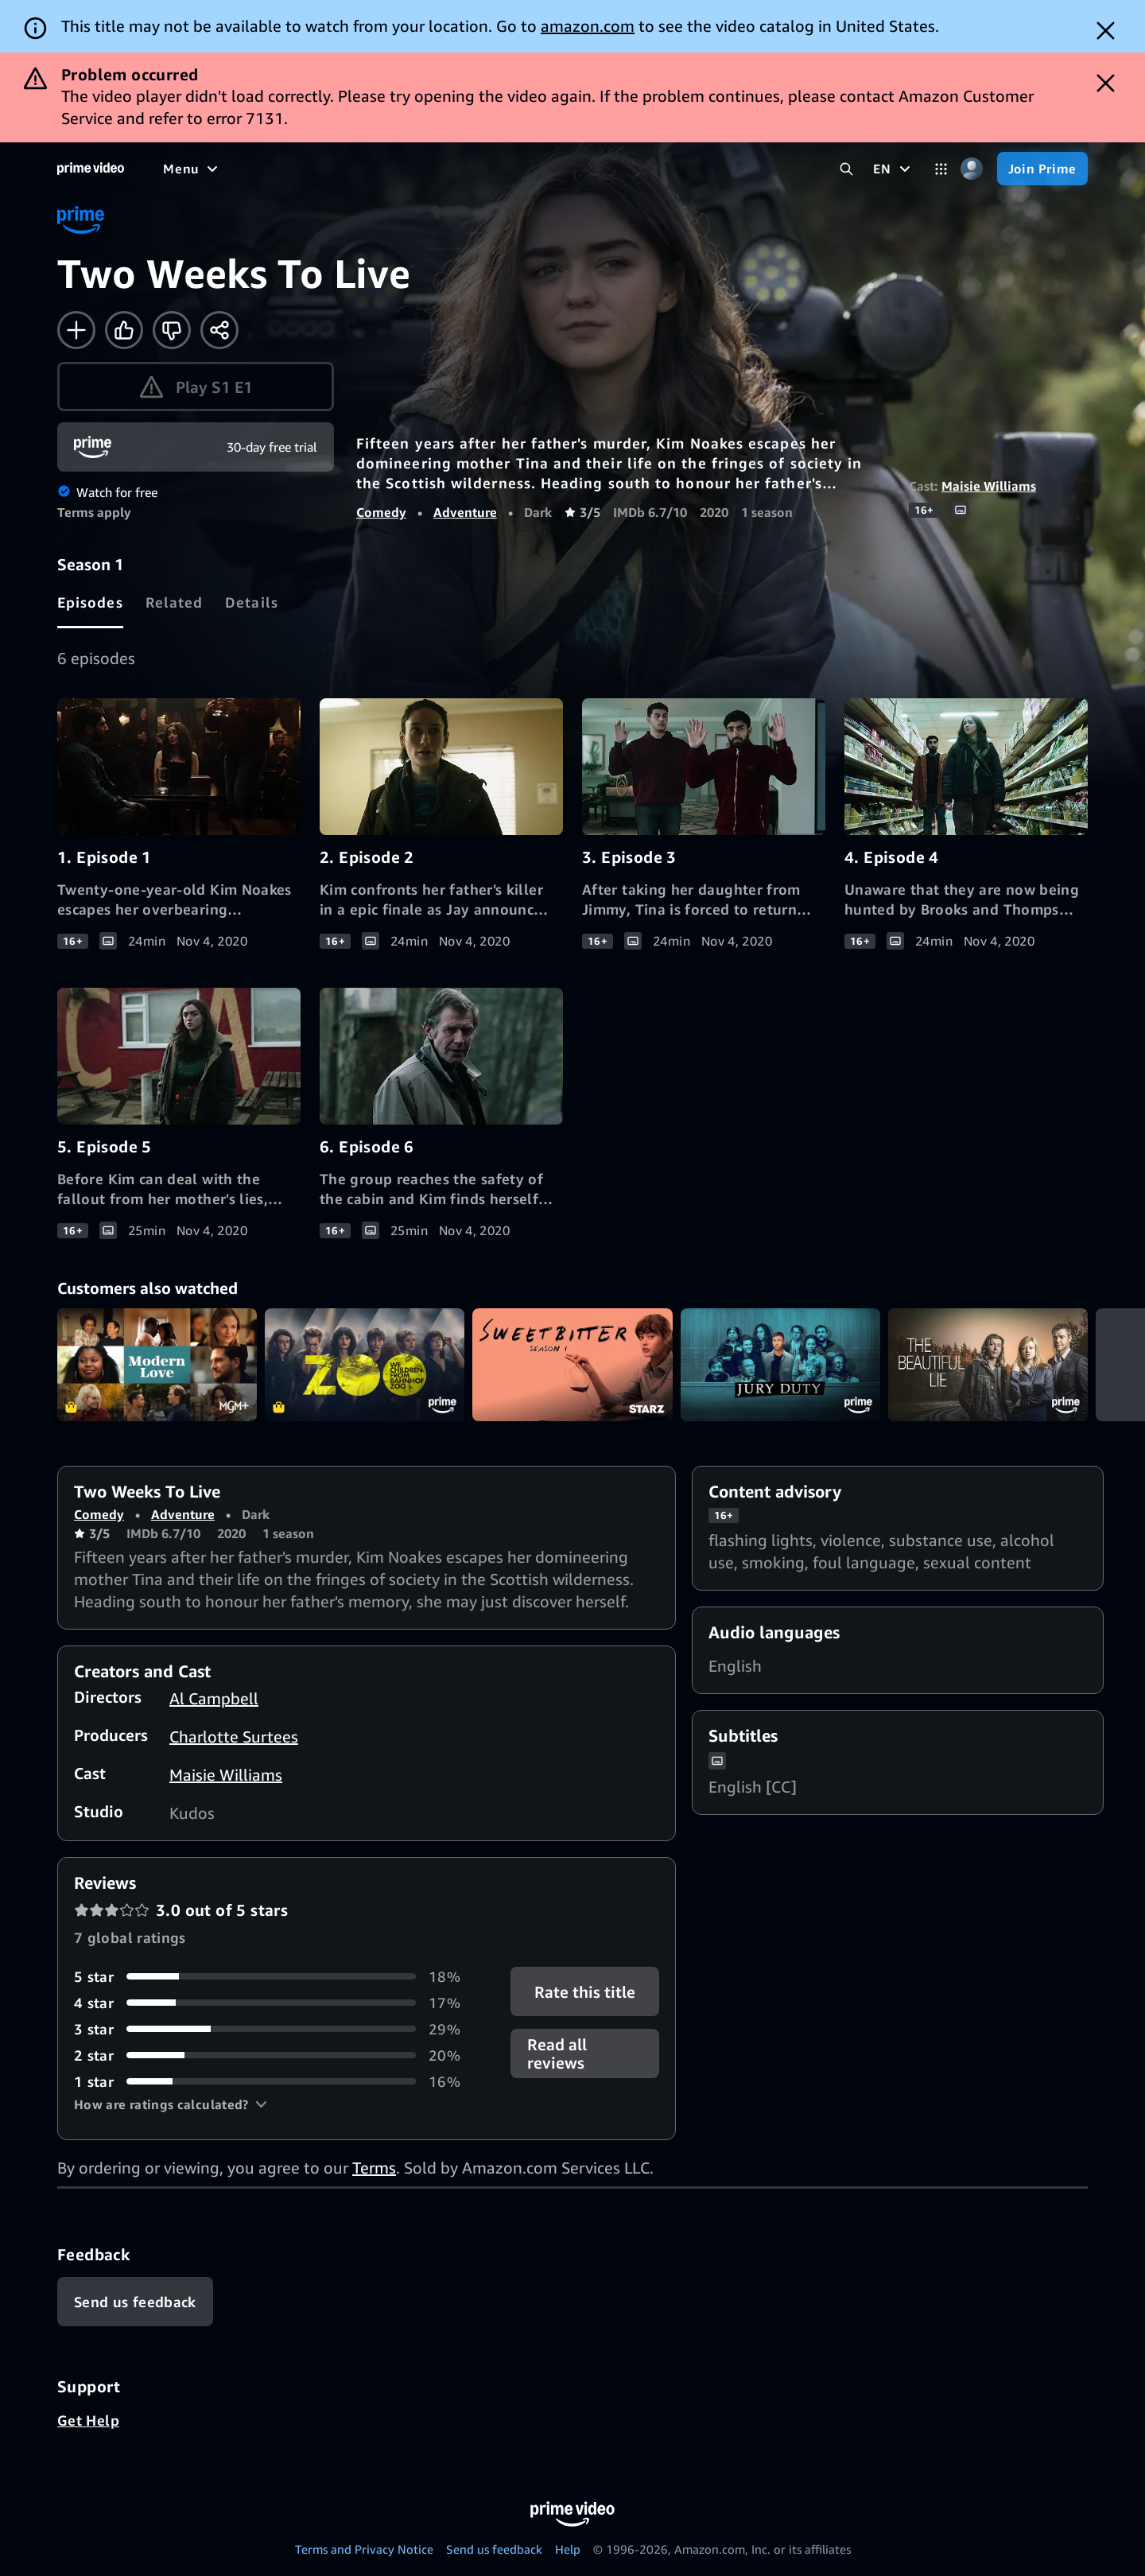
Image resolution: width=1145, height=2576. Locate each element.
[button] (170, 2104)
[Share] (219, 330)
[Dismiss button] (1105, 30)
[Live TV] (508, 168)
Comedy (381, 512)
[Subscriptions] (611, 168)
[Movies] (235, 168)
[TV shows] (310, 168)
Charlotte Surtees (233, 1736)
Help (567, 2549)
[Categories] (941, 169)
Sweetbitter (572, 1364)
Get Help (88, 2420)
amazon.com (588, 26)
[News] (445, 168)
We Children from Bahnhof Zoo (364, 1364)
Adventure (465, 512)
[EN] (893, 168)
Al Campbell (213, 1698)
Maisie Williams (988, 486)
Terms (374, 2167)
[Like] (124, 330)
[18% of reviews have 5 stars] (273, 1977)
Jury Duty (780, 1364)
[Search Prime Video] (846, 169)
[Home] (90, 168)
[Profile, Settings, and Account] (972, 169)
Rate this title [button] (584, 1991)
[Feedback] (135, 2301)
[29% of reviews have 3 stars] (273, 2029)
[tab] (90, 602)
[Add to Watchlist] (76, 330)
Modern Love (157, 1364)
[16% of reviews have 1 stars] (273, 2082)
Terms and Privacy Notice (364, 2549)
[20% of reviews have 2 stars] (273, 2055)
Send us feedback (494, 2549)
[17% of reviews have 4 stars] (273, 2003)
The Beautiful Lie (988, 1364)
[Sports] (384, 168)
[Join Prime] (1042, 168)
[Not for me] (172, 330)
